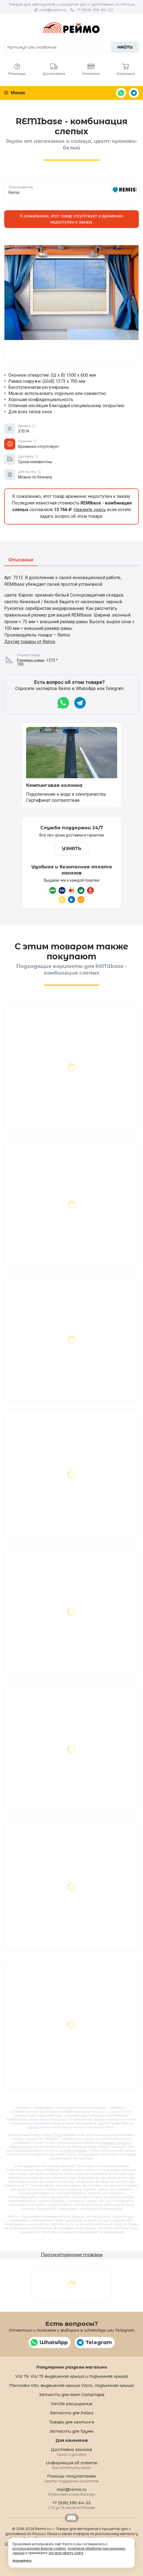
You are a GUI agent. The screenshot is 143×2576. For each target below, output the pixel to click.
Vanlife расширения (71, 2403)
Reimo (71, 27)
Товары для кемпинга (71, 2422)
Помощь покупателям (71, 2478)
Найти (124, 47)
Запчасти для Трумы (71, 2431)
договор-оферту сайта (65, 2553)
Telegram (134, 93)
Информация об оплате (71, 2464)
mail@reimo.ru (52, 9)
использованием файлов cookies (39, 2548)
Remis (34, 2127)
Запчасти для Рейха (71, 2412)
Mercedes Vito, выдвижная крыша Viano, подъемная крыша (71, 2385)
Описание (21, 560)
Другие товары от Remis (29, 641)
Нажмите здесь (90, 509)
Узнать (71, 848)
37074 (57, 2135)
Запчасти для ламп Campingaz (71, 2394)
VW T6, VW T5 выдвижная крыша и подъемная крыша (71, 2376)
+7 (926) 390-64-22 (94, 9)
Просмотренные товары (71, 2254)
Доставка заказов (71, 2451)
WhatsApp (121, 93)
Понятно (22, 2561)
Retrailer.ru (72, 2518)
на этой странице (73, 2150)
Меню (14, 92)
